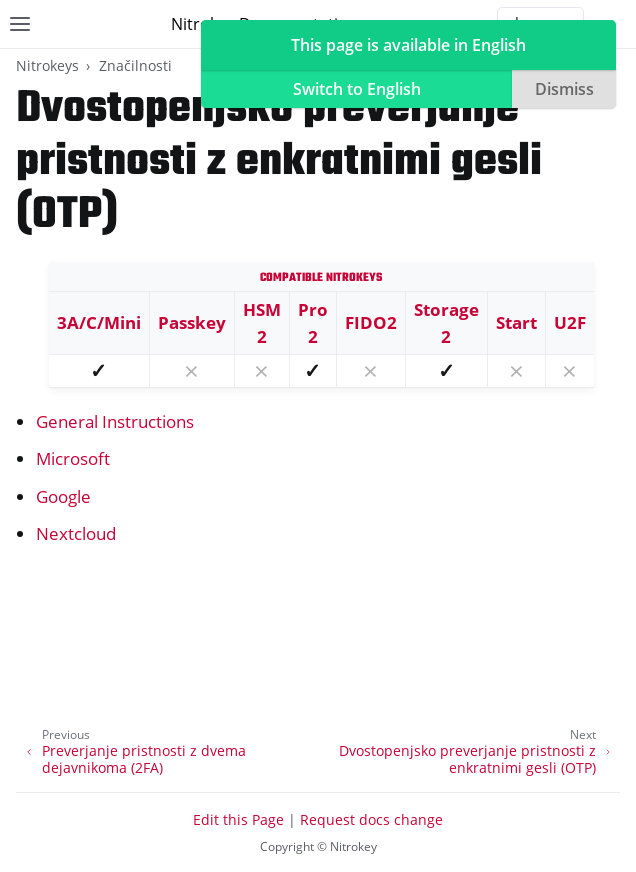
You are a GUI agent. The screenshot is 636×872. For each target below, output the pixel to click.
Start (516, 322)
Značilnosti (135, 65)
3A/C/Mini (99, 322)
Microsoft (73, 458)
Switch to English (357, 89)
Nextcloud (76, 533)
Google (63, 496)
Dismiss (564, 89)
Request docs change (371, 819)
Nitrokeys (47, 65)
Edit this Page (238, 819)
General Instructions (115, 421)
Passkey (192, 322)
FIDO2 (371, 322)
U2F (570, 322)
